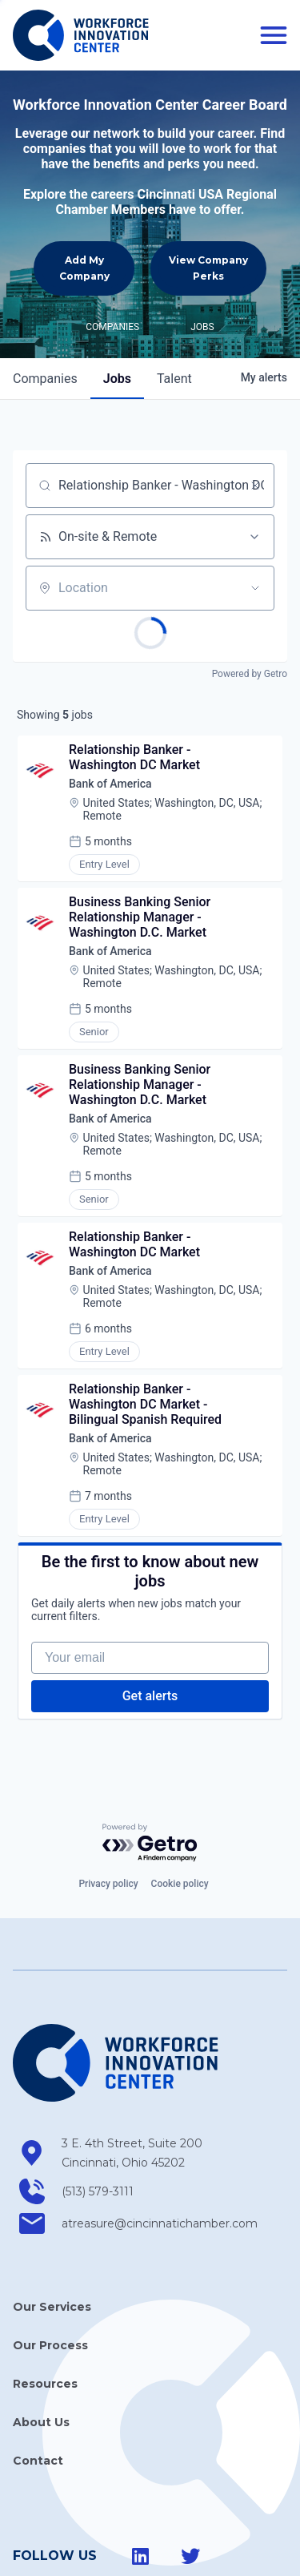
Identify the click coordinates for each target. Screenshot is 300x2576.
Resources (45, 2305)
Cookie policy (180, 1806)
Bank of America (110, 705)
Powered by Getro (249, 595)
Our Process (50, 2267)
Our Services (52, 2228)
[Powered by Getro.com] (150, 1764)
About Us (41, 2343)
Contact (38, 2382)
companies (45, 300)
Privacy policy (108, 1806)
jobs (117, 300)
